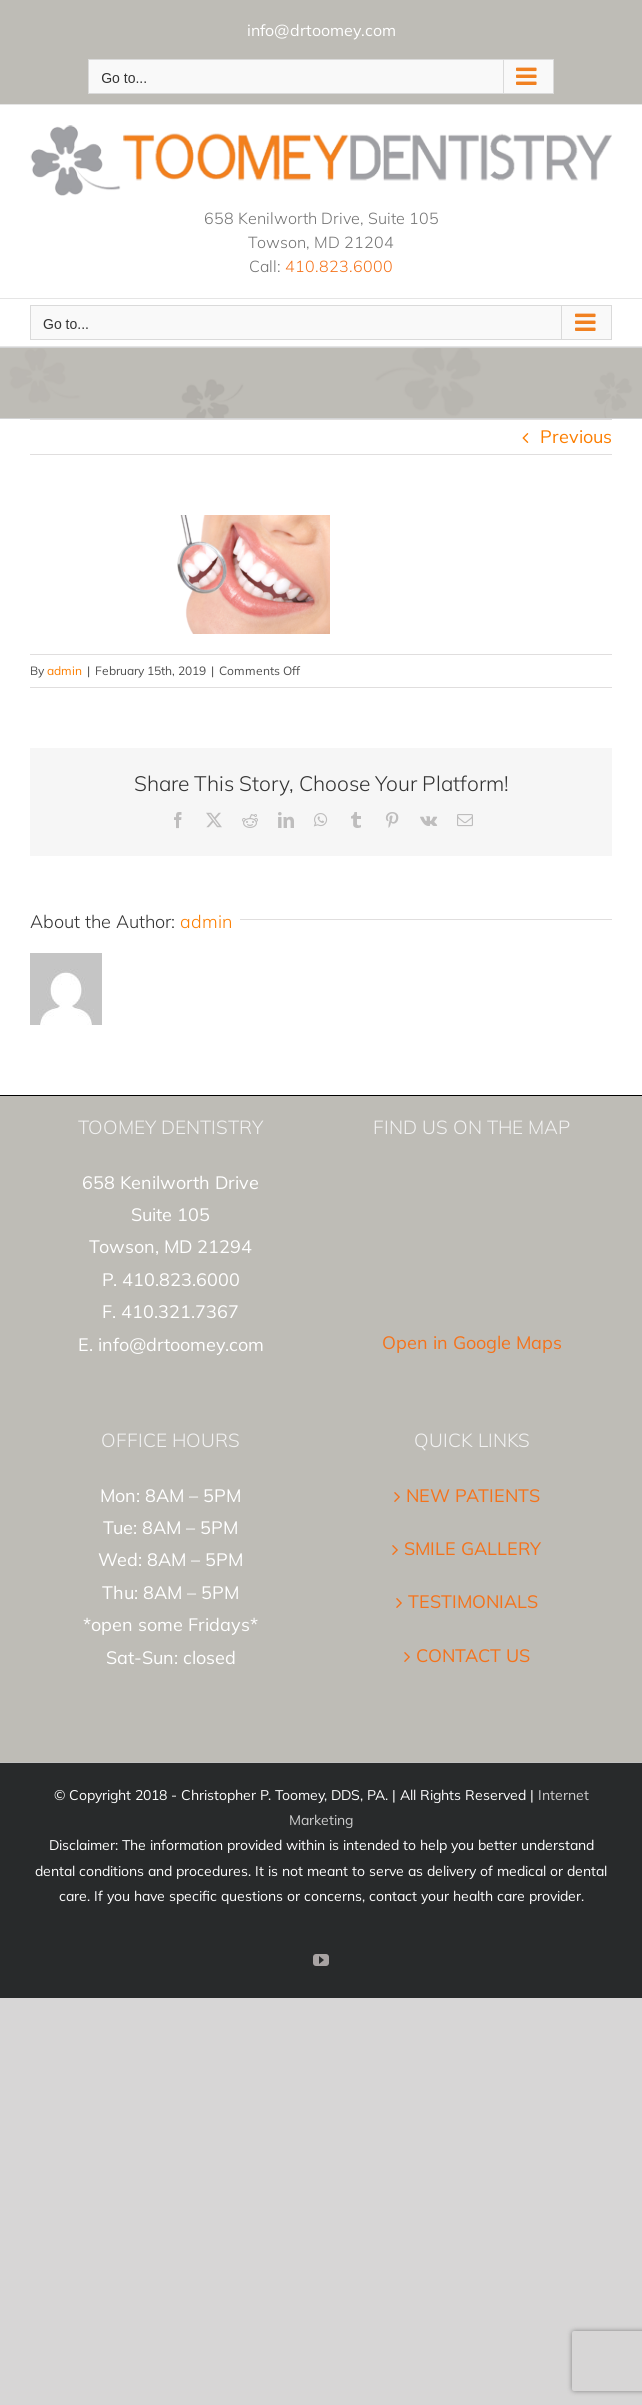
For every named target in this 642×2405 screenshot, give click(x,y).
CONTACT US (473, 1655)
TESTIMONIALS (473, 1601)
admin (64, 670)
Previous (576, 436)
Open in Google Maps (472, 1342)
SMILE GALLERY (472, 1548)
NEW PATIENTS (473, 1495)
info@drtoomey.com (321, 30)
